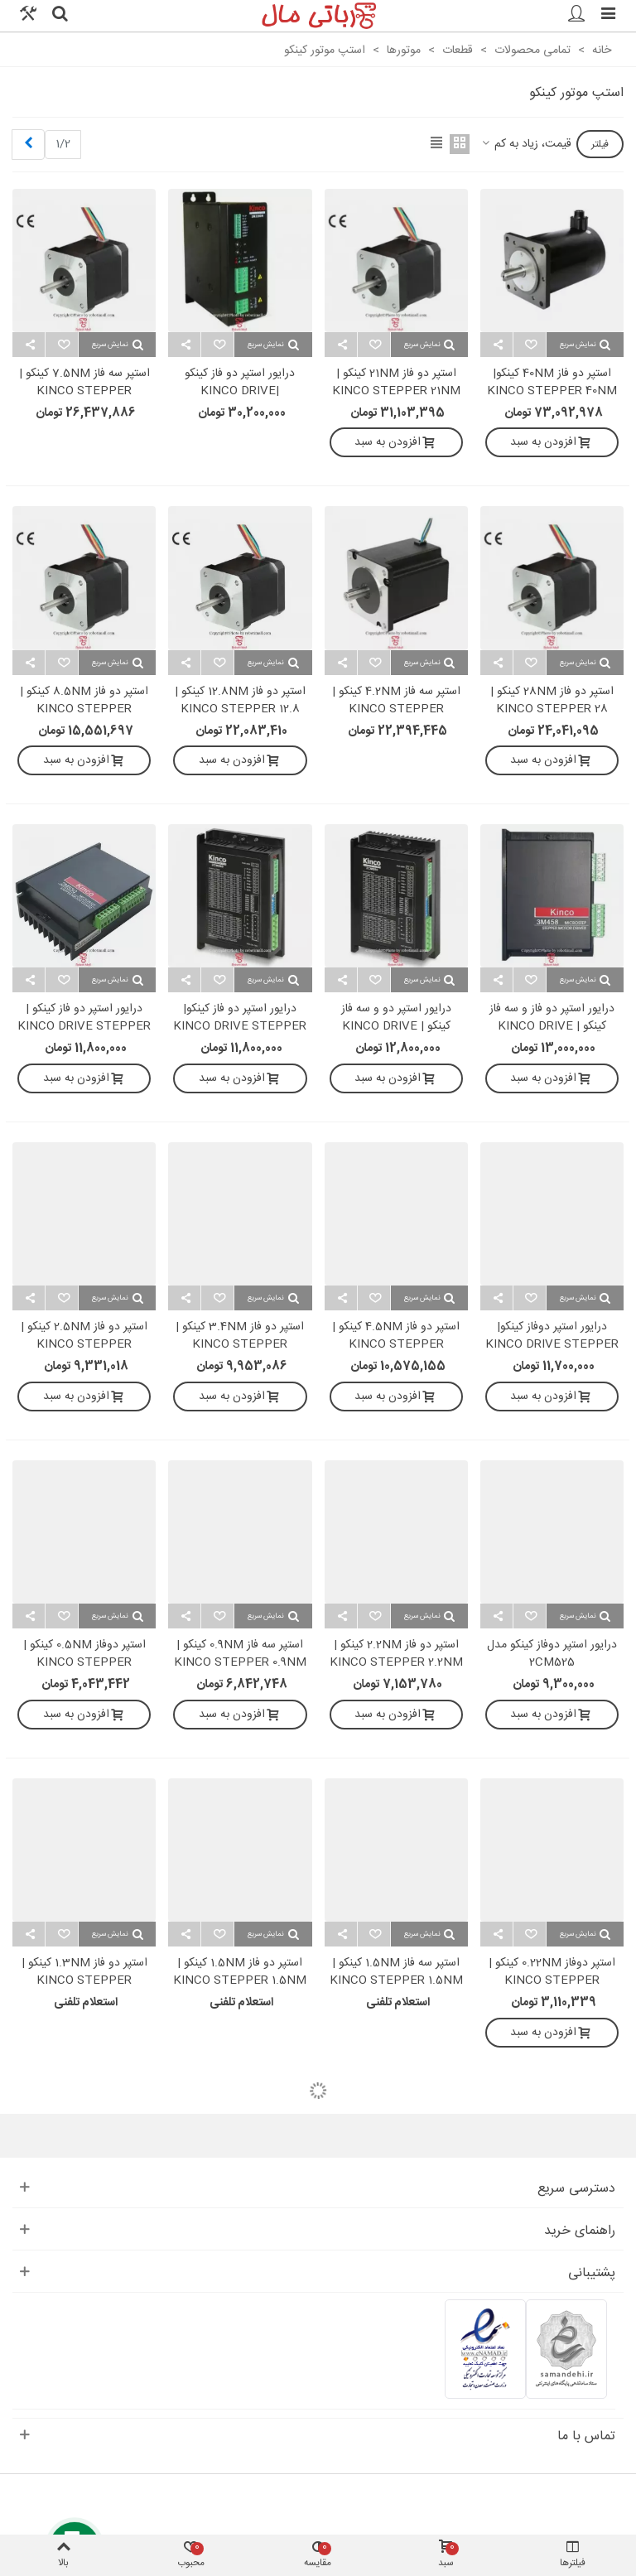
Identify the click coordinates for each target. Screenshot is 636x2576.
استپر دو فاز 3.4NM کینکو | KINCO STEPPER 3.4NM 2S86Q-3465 (240, 1345)
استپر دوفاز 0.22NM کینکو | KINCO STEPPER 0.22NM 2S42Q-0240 (552, 1981)
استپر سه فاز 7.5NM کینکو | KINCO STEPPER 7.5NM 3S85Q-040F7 (84, 391)
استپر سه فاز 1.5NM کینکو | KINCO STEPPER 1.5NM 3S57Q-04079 (396, 1981)
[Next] (28, 144)
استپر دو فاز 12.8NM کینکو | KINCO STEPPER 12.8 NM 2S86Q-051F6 (240, 709)
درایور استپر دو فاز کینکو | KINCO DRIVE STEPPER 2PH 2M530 (84, 1027)
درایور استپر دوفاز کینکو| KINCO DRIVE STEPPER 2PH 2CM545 (552, 1345)
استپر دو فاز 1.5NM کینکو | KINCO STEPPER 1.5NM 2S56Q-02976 (239, 1981)
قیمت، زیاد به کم (525, 144)
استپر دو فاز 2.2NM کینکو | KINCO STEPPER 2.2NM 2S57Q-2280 (396, 1663)
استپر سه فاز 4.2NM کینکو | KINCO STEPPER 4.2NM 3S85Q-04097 (396, 709)
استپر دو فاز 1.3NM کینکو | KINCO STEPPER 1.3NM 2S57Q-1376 (84, 1981)
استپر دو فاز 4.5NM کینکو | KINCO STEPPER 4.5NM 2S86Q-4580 (396, 1345)
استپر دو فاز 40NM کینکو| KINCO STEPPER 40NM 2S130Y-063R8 (552, 391)
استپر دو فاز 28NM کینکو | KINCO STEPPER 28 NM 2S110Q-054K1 (552, 709)
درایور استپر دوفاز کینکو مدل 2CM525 (552, 1654)
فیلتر (600, 144)
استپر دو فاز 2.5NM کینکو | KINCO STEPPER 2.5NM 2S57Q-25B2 (84, 1345)
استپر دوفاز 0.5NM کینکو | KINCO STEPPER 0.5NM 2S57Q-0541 (84, 1663)
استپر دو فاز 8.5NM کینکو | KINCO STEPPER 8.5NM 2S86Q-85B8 (84, 709)
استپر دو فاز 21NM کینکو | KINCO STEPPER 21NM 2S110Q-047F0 (396, 391)
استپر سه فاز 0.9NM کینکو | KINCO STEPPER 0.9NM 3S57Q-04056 (240, 1663)
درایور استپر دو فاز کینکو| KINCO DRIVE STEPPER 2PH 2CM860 (239, 1027)
